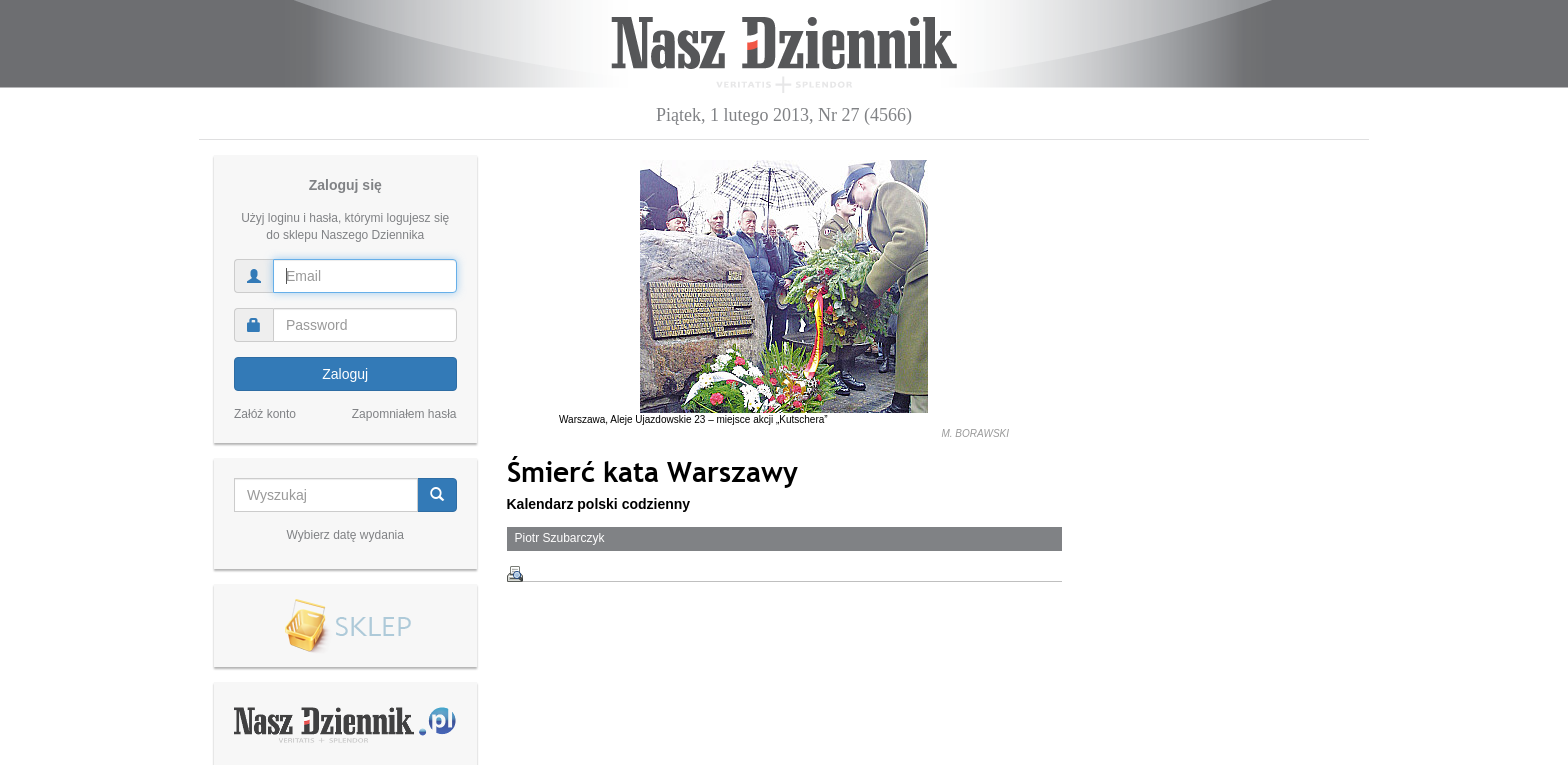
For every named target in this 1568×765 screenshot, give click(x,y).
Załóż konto (265, 414)
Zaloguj (345, 374)
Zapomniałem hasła (404, 414)
